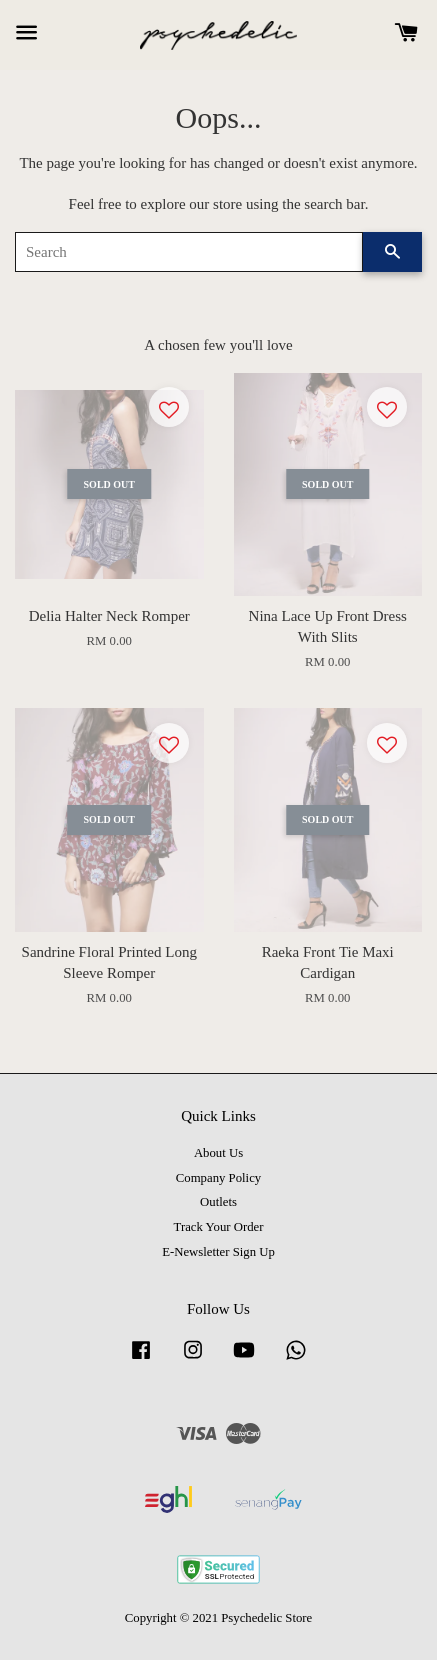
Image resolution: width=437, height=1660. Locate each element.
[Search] (189, 252)
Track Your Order (219, 1227)
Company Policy (218, 1178)
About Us (218, 1153)
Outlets (218, 1202)
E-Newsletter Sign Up (218, 1252)
